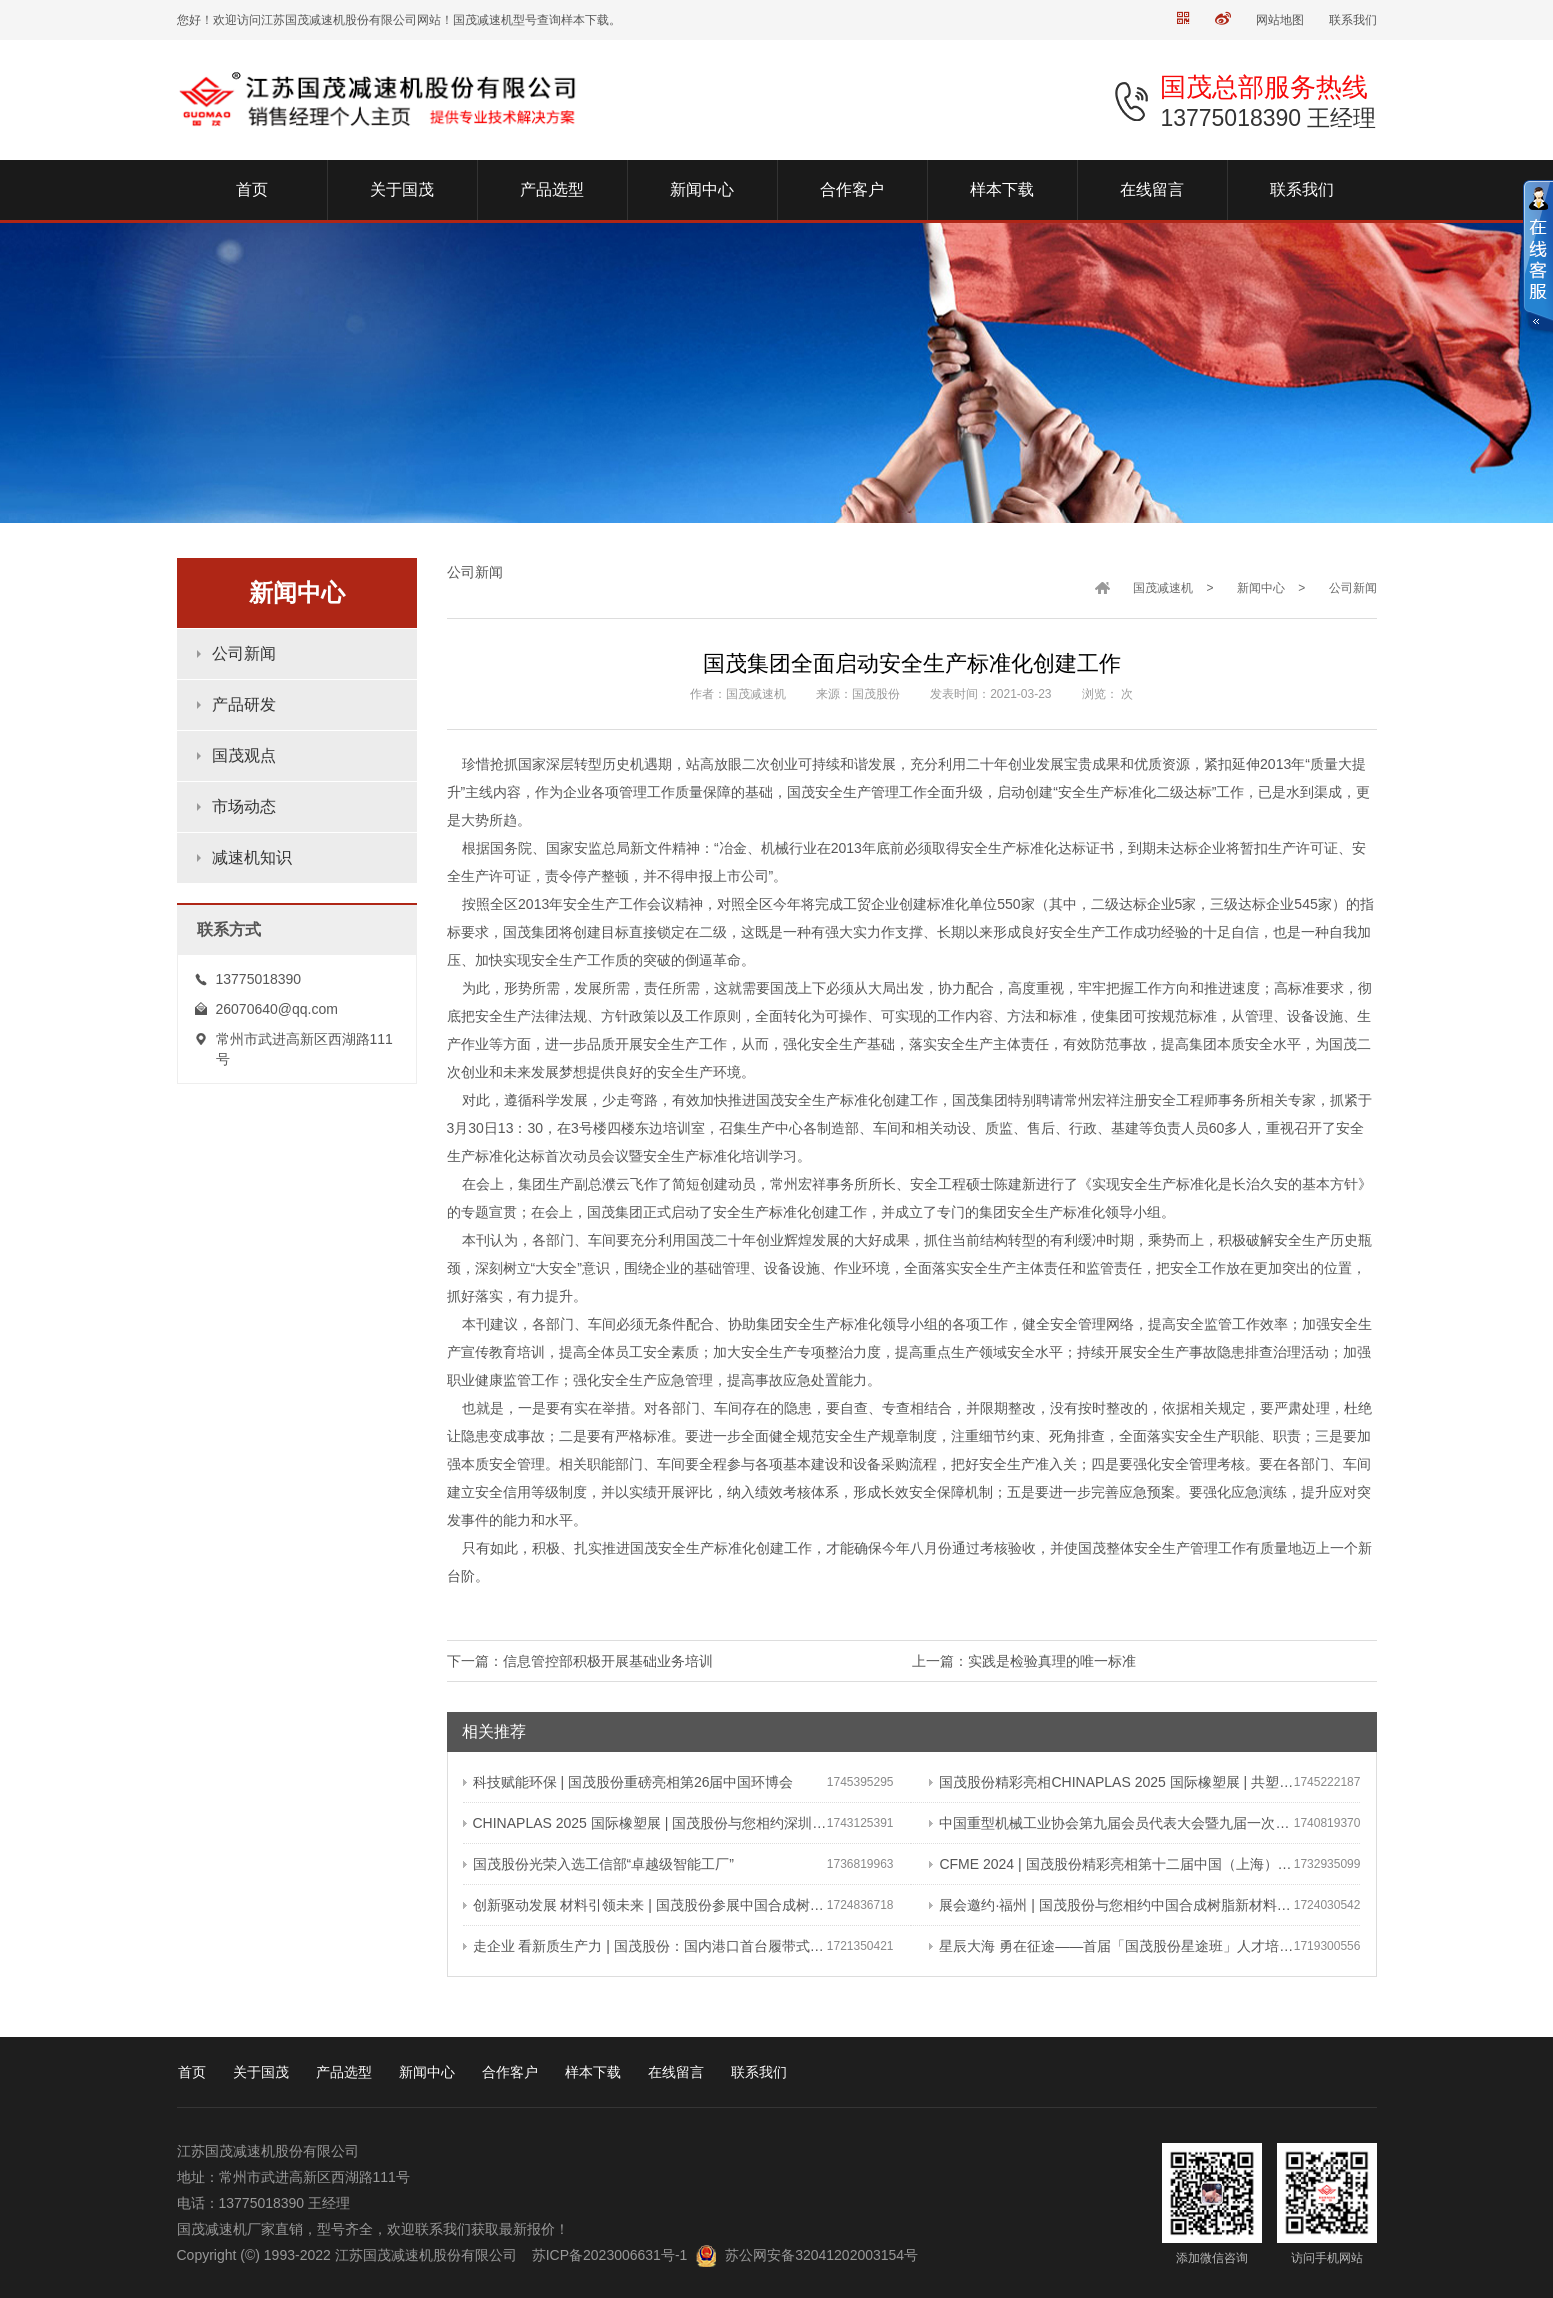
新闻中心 (1261, 588)
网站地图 (1280, 20)
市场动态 (244, 806)
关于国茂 (261, 2072)
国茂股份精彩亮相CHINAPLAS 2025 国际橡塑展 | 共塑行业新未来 (1111, 1782)
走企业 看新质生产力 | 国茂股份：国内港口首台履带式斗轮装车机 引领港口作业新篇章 (645, 1946)
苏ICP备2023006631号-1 (610, 2255)
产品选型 (344, 2072)
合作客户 (510, 2072)
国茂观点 (244, 755)
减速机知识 (252, 857)
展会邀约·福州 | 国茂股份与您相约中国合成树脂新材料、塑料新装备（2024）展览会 (1111, 1905)
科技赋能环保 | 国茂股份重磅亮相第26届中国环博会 (628, 1782)
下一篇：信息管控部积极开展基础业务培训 (580, 1661)
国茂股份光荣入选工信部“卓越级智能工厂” (598, 1864)
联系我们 (1353, 20)
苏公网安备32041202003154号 (821, 2255)
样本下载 (593, 2072)
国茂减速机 (1163, 588)
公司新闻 (244, 653)
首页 (192, 2072)
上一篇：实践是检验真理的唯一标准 (1024, 1661)
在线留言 (676, 2072)
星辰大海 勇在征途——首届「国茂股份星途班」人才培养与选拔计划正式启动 (1111, 1946)
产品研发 (244, 704)
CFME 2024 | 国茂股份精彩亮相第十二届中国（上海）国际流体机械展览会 (1111, 1864)
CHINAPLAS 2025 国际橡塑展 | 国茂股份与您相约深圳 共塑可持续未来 (645, 1823)
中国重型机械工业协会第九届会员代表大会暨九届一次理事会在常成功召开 (1111, 1823)
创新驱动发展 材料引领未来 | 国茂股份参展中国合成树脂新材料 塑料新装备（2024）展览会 (645, 1905)
